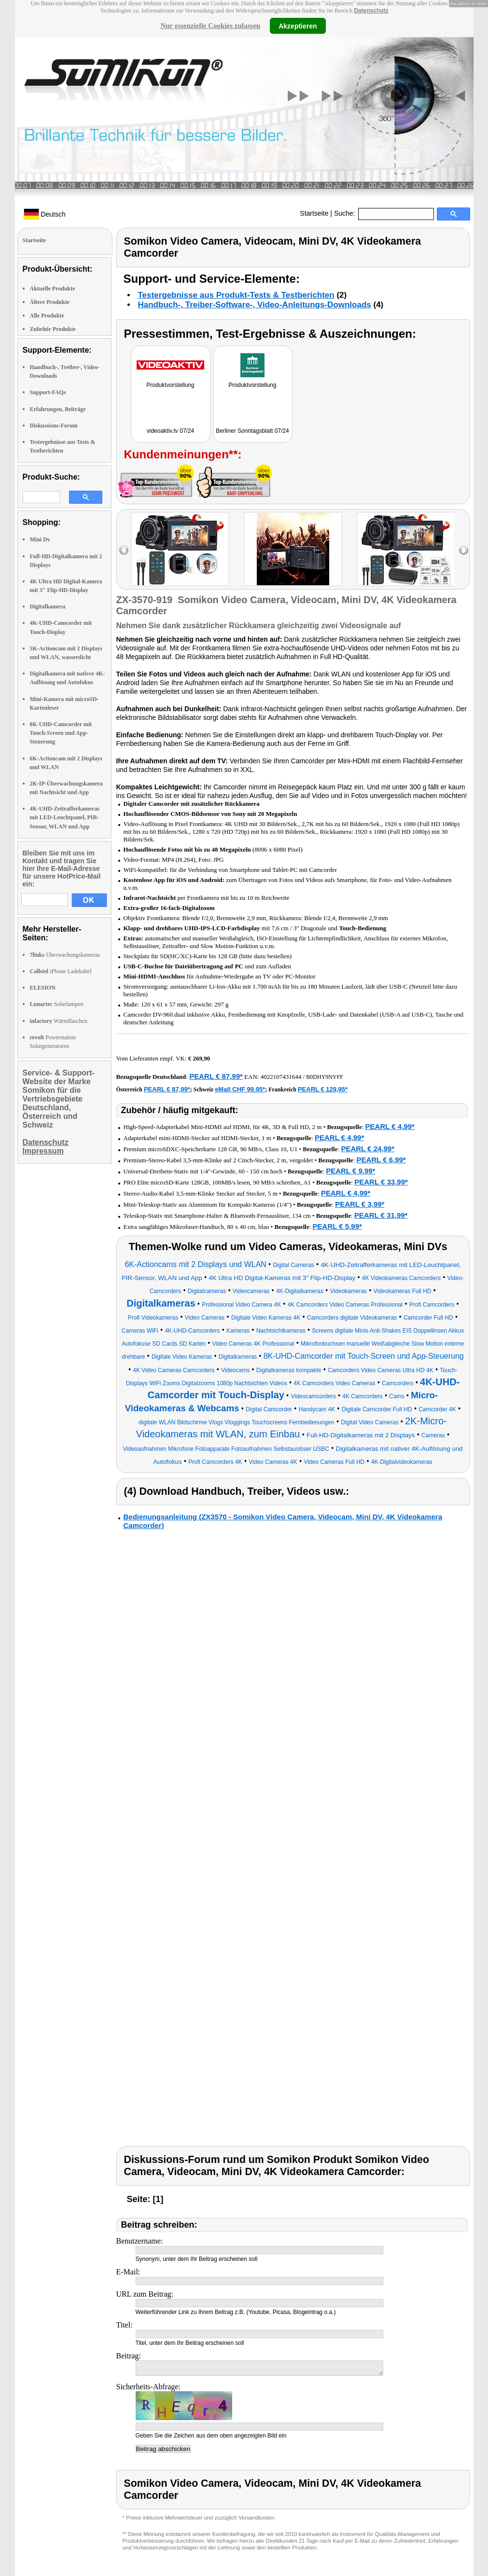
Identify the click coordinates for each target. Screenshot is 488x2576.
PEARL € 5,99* (337, 1226)
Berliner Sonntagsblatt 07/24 (252, 430)
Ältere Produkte (50, 302)
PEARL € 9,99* (350, 1171)
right (463, 550)
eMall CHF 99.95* (240, 1089)
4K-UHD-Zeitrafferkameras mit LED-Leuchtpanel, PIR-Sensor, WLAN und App (65, 817)
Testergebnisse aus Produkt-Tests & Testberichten (236, 295)
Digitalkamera (48, 606)
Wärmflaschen (58, 1021)
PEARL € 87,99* (216, 1076)
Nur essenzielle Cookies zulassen (210, 25)
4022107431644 (281, 1076)
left (123, 550)
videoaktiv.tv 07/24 (171, 430)
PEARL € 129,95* (323, 1089)
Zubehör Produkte (53, 329)
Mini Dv (40, 539)
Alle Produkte (47, 315)
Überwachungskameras (65, 954)
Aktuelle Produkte (52, 288)
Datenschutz (371, 10)
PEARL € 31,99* (381, 1215)
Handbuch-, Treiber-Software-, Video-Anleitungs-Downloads (254, 304)
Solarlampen (57, 1004)
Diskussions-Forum (54, 425)
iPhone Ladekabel (61, 971)
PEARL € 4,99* (390, 1126)
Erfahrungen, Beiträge (58, 409)
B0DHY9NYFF (324, 1077)
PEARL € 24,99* (367, 1148)
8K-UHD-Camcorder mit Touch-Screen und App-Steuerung (61, 733)
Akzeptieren (298, 25)
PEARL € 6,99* (380, 1160)
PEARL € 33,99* (381, 1182)
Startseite (314, 213)
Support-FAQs (48, 392)
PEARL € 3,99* (359, 1204)
